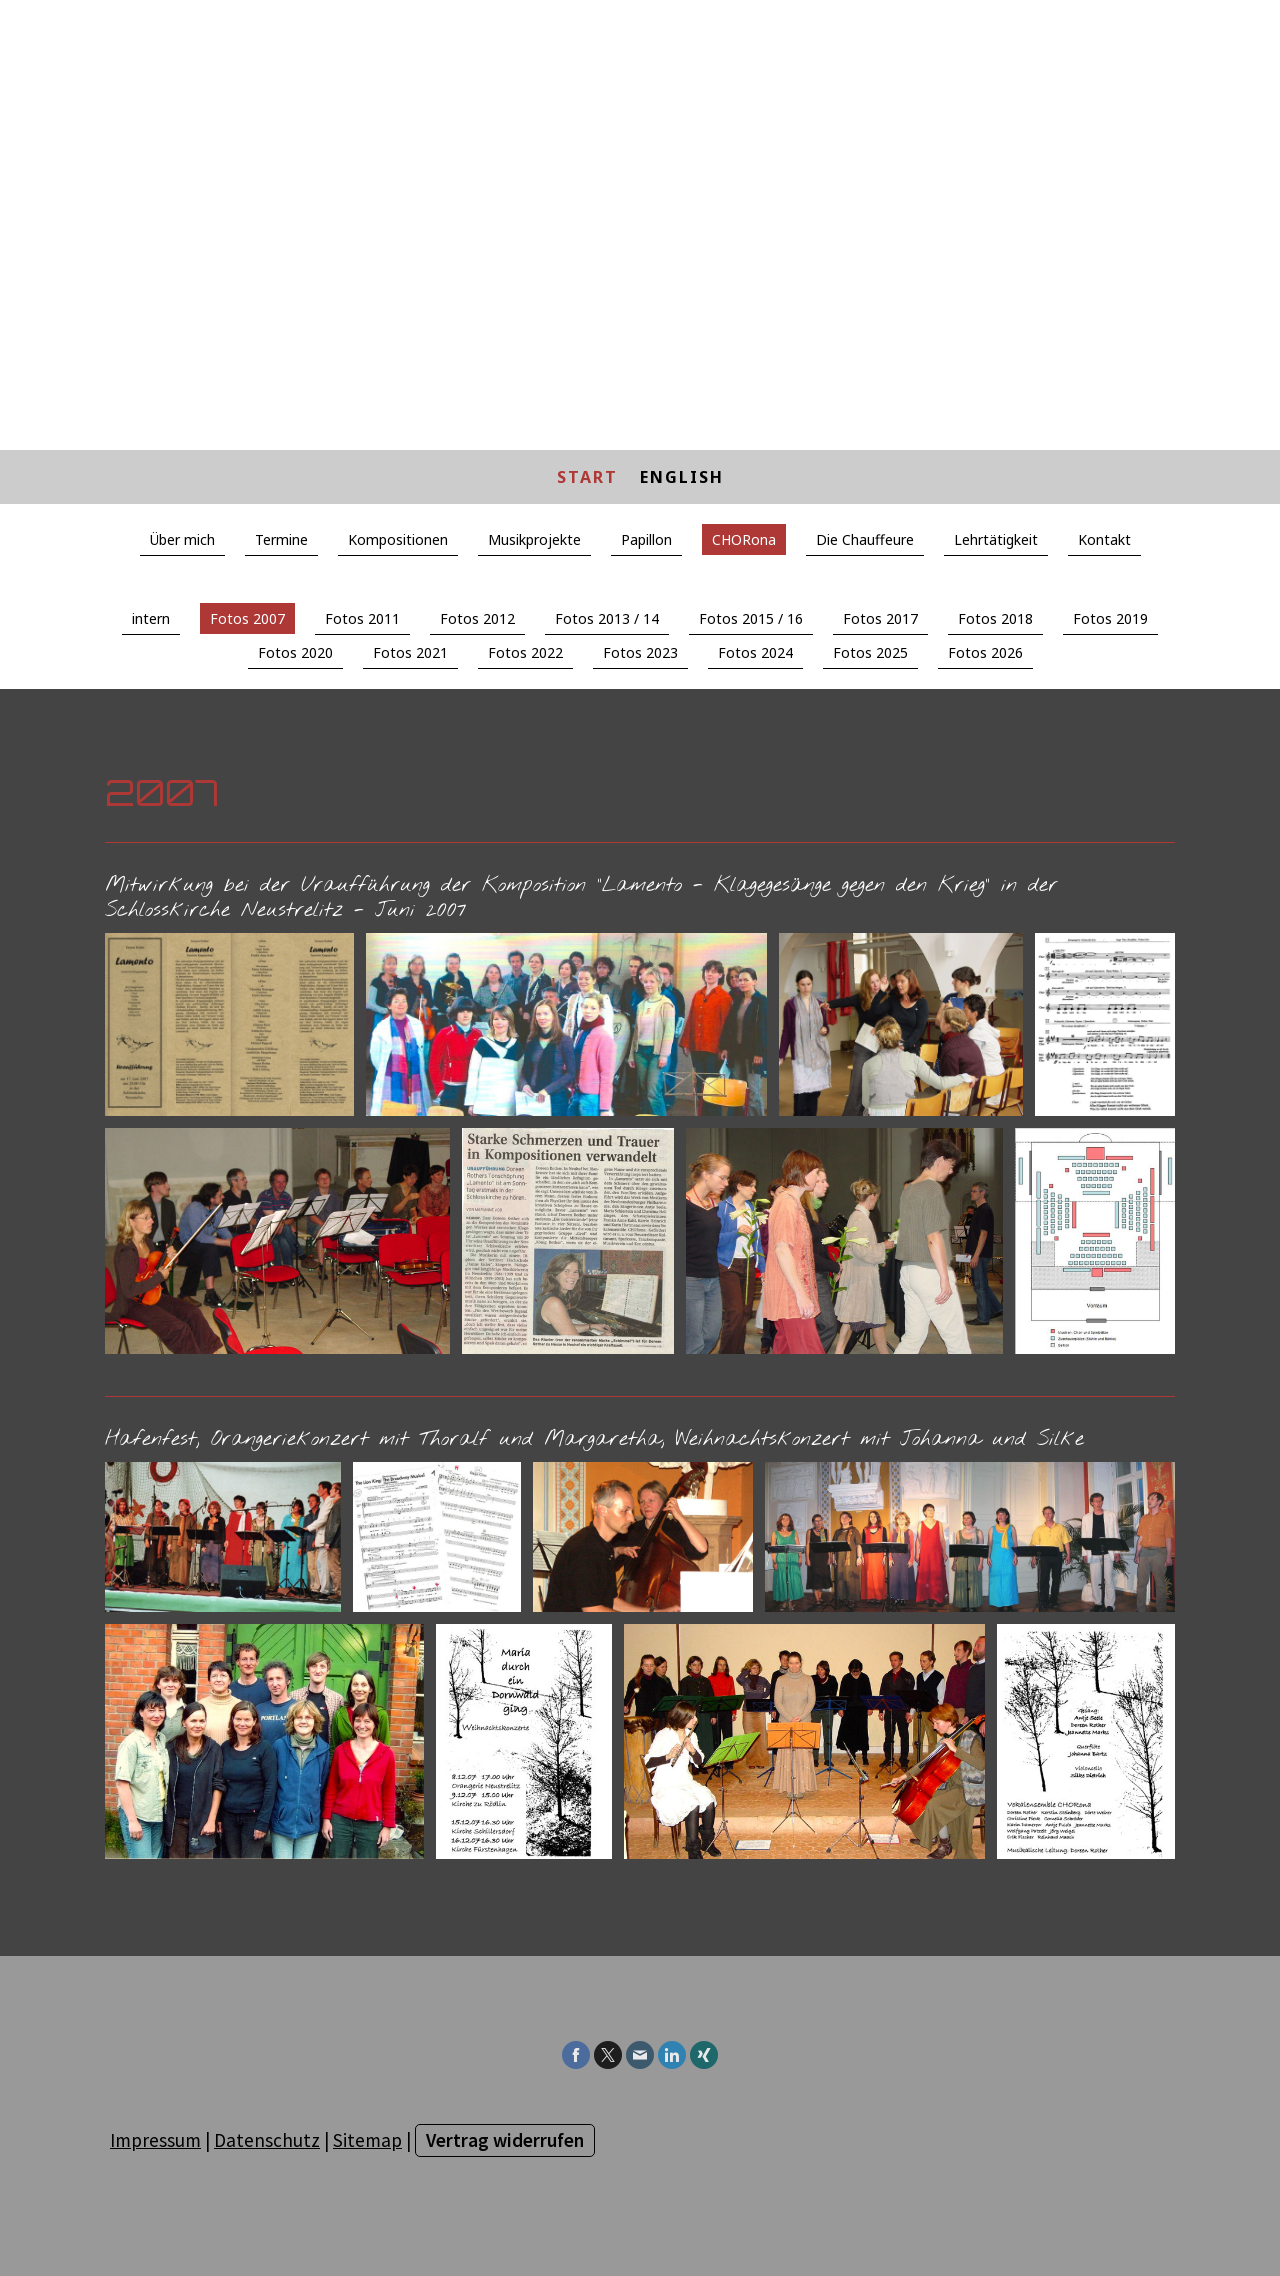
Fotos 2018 (995, 618)
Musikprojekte (534, 539)
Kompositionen (398, 539)
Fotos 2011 (362, 618)
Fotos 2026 (985, 652)
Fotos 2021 (410, 652)
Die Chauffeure (865, 539)
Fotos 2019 (1110, 618)
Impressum (155, 2140)
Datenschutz (267, 2140)
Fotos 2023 (640, 652)
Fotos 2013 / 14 (607, 618)
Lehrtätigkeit (996, 539)
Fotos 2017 (880, 618)
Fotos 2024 (755, 652)
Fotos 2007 (247, 618)
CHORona (744, 539)
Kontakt (1104, 539)
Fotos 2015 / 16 (751, 618)
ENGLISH (682, 477)
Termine (281, 539)
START (587, 477)
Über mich (182, 539)
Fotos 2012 (477, 618)
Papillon (646, 539)
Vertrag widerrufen (505, 2140)
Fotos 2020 (295, 652)
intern (151, 618)
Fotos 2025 (870, 652)
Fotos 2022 (525, 652)
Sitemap (367, 2140)
